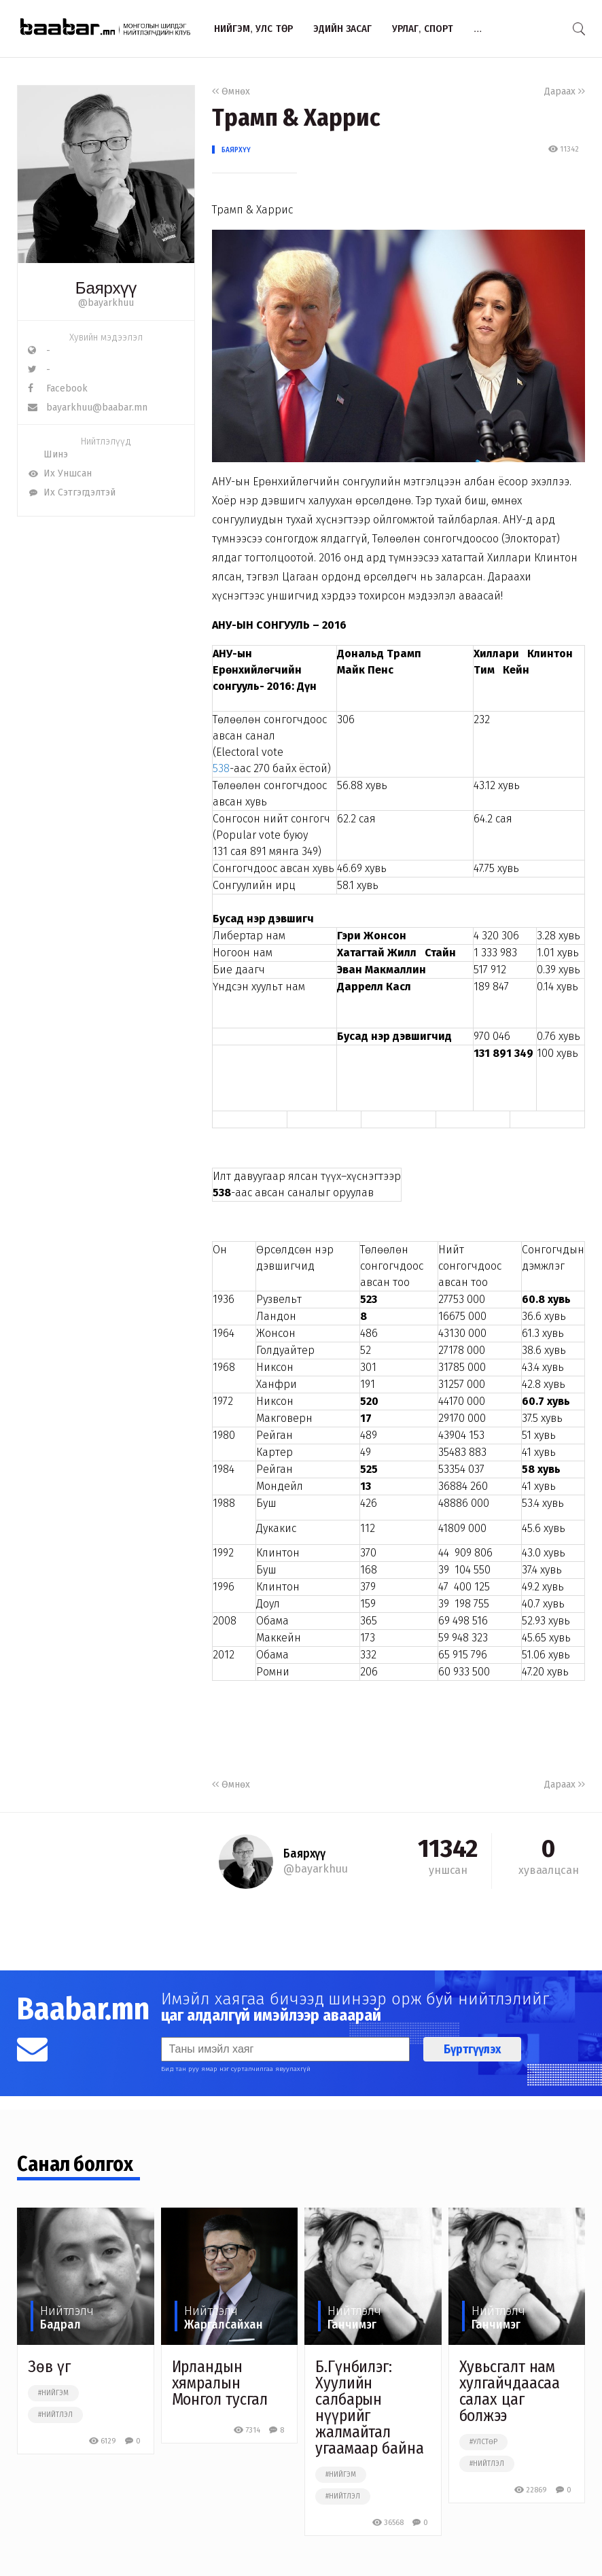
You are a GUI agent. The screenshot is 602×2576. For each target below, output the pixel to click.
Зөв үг (49, 2366)
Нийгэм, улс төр (253, 28)
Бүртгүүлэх (472, 2049)
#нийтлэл (55, 2415)
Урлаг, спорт (422, 28)
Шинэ (48, 454)
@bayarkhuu (106, 303)
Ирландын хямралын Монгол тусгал (220, 2383)
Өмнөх (231, 91)
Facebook (58, 388)
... (478, 28)
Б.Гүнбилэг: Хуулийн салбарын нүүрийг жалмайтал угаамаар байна (369, 2407)
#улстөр (483, 2442)
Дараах (564, 91)
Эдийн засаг (342, 28)
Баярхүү (236, 149)
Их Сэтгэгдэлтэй (72, 492)
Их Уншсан (60, 473)
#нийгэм (53, 2393)
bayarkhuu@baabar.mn (87, 407)
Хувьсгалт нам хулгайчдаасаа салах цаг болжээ (510, 2391)
